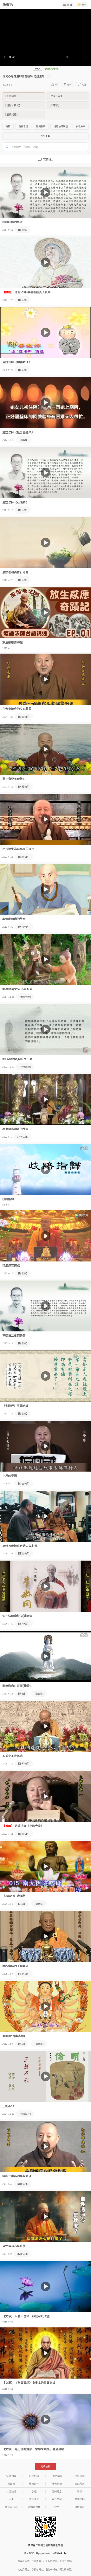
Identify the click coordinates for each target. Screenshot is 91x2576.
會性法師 (34, 2499)
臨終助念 (57, 2491)
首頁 (8, 126)
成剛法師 (80, 2499)
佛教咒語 (57, 2476)
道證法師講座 (61, 126)
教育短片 (34, 2483)
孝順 (79, 2491)
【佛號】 (21, 1693)
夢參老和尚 (11, 2507)
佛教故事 (80, 126)
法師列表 (11, 2476)
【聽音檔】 (23, 229)
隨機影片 (40, 126)
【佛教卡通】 (24, 926)
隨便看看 (80, 2507)
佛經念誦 (80, 2476)
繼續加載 (45, 2466)
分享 (67, 84)
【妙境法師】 (24, 716)
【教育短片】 (24, 1623)
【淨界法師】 (22, 1136)
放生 (56, 2507)
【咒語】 (21, 1903)
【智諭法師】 (22, 2253)
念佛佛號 (34, 2476)
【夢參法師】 (24, 1973)
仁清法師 (11, 2491)
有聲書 (11, 2483)
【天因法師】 (24, 786)
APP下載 (45, 135)
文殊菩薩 (80, 2483)
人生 (11, 2499)
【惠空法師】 (24, 1553)
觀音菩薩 (57, 2499)
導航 (67, 4)
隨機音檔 (23, 126)
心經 (33, 2491)
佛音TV (8, 5)
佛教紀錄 (57, 2483)
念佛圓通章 (34, 2507)
